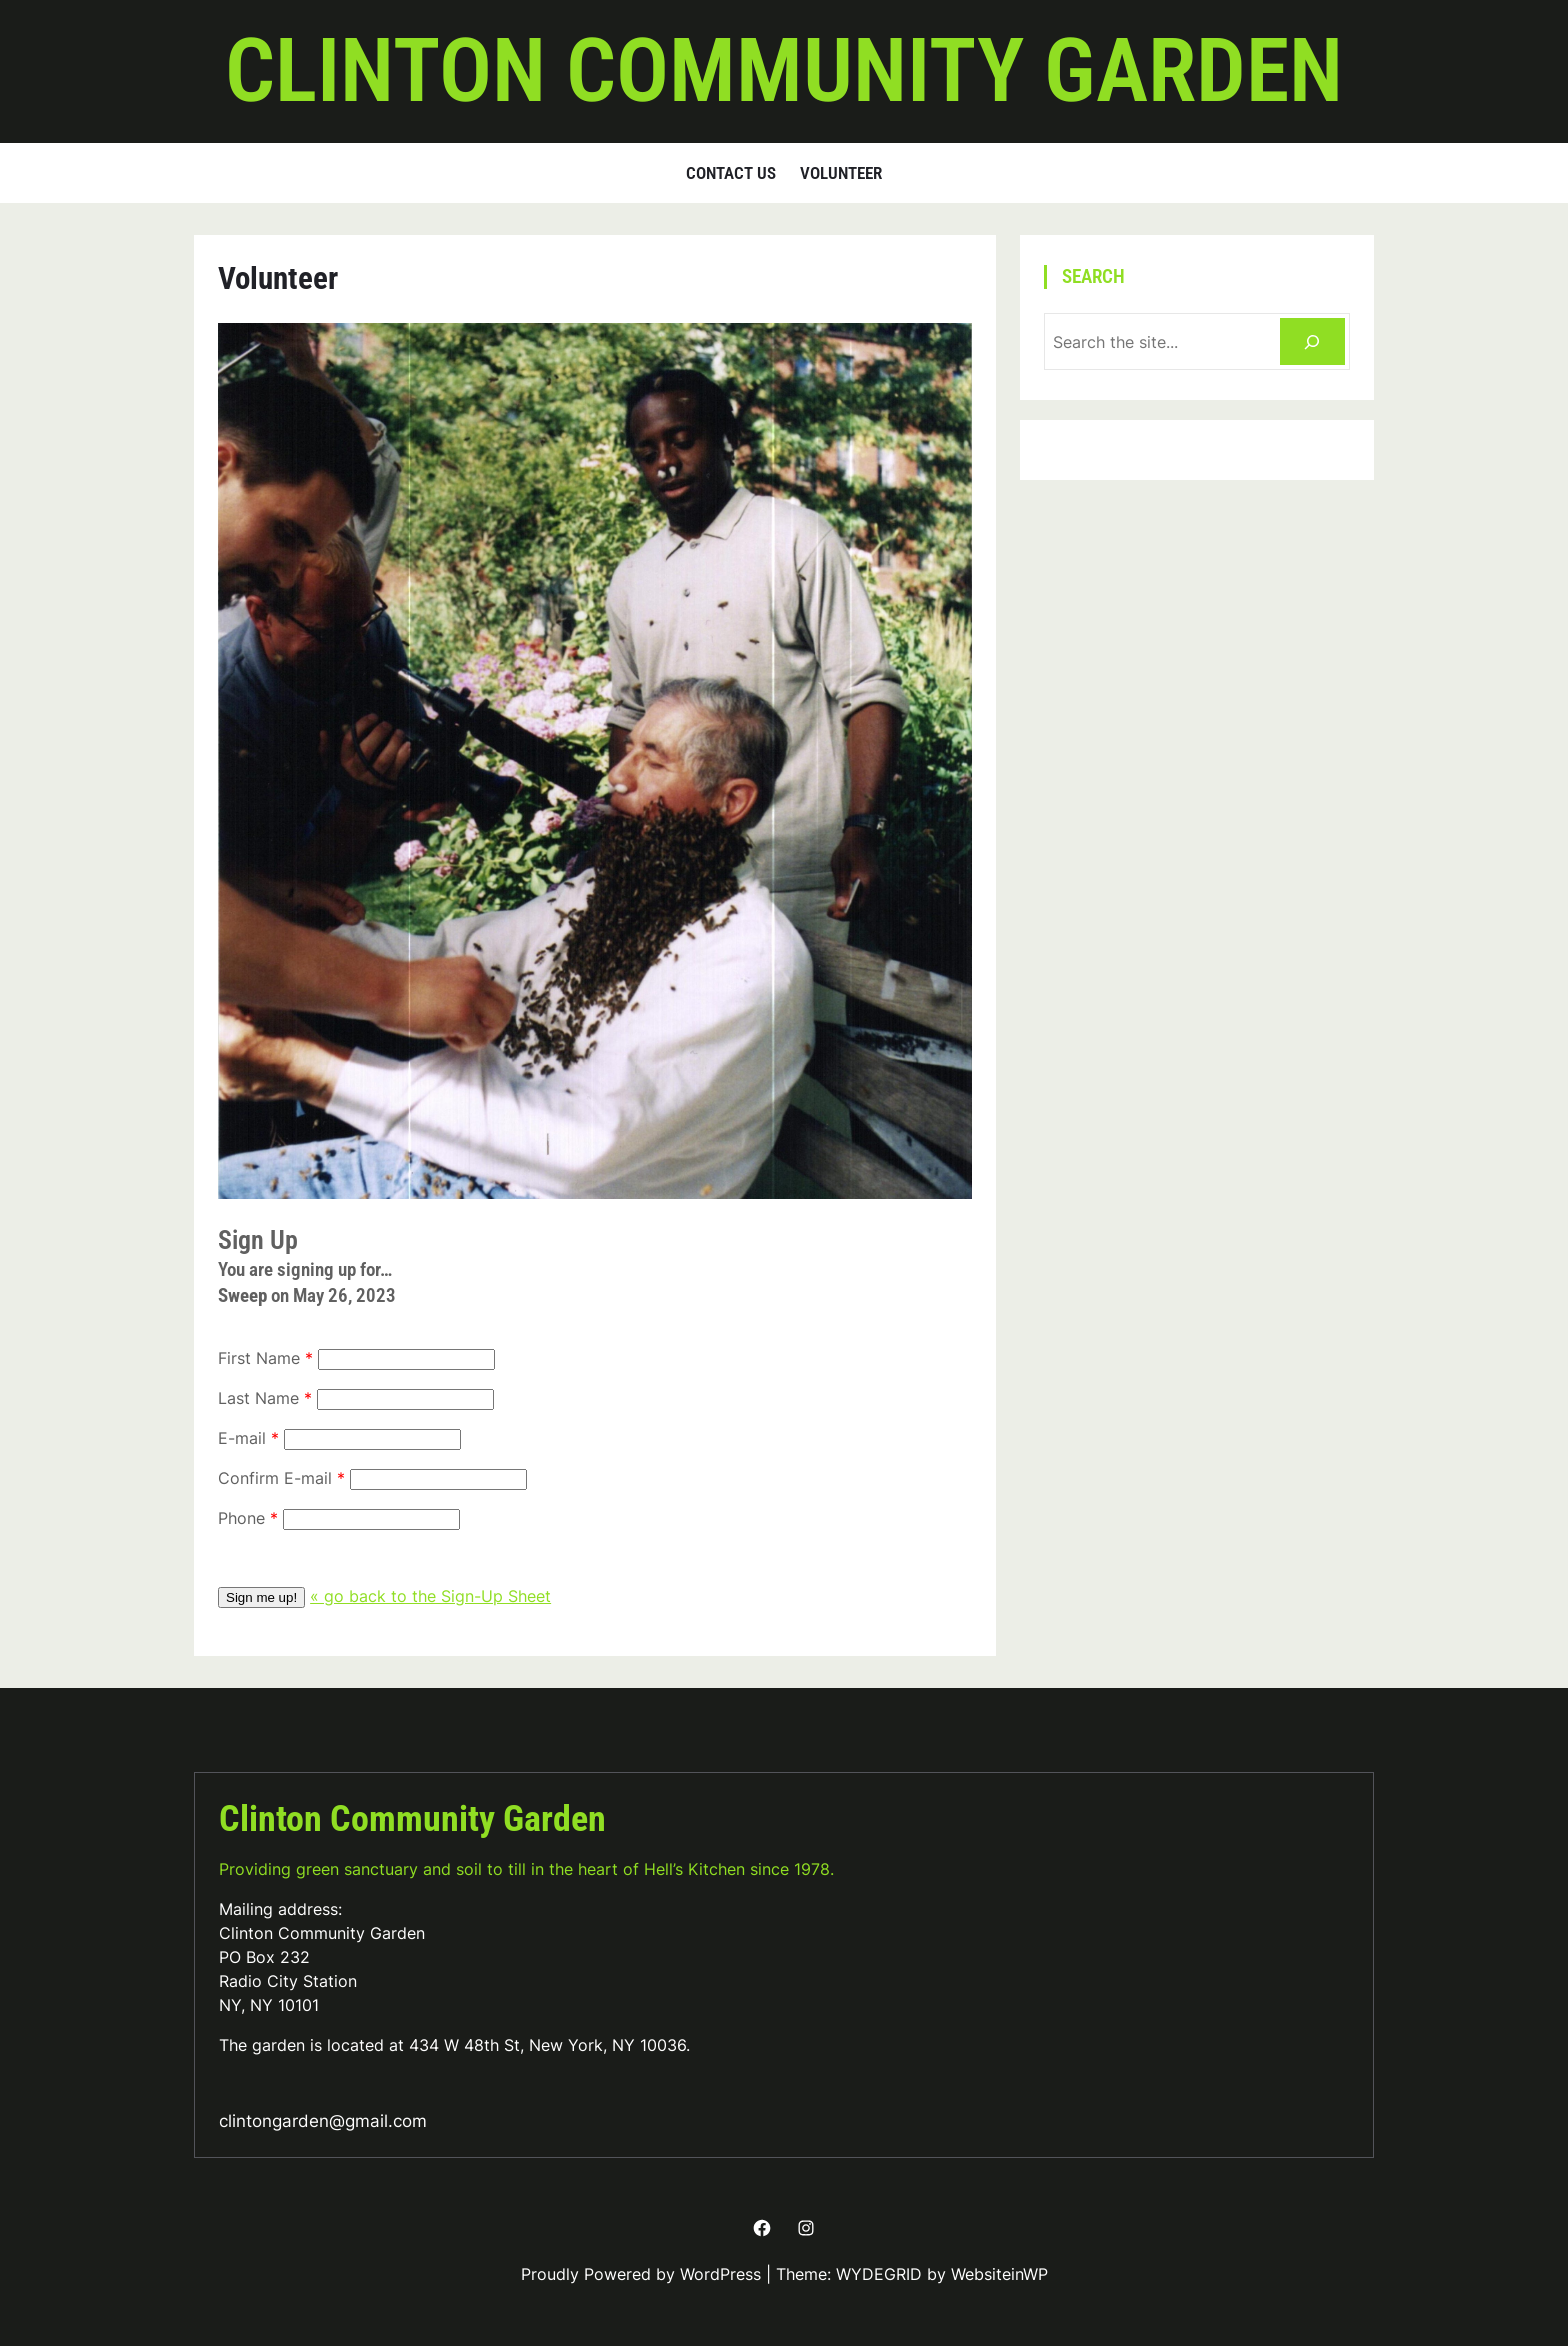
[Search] (1312, 341)
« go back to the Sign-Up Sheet (430, 1596)
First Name (259, 1358)
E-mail (242, 1438)
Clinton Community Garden (784, 71)
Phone (241, 1518)
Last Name (258, 1398)
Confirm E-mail (275, 1478)
